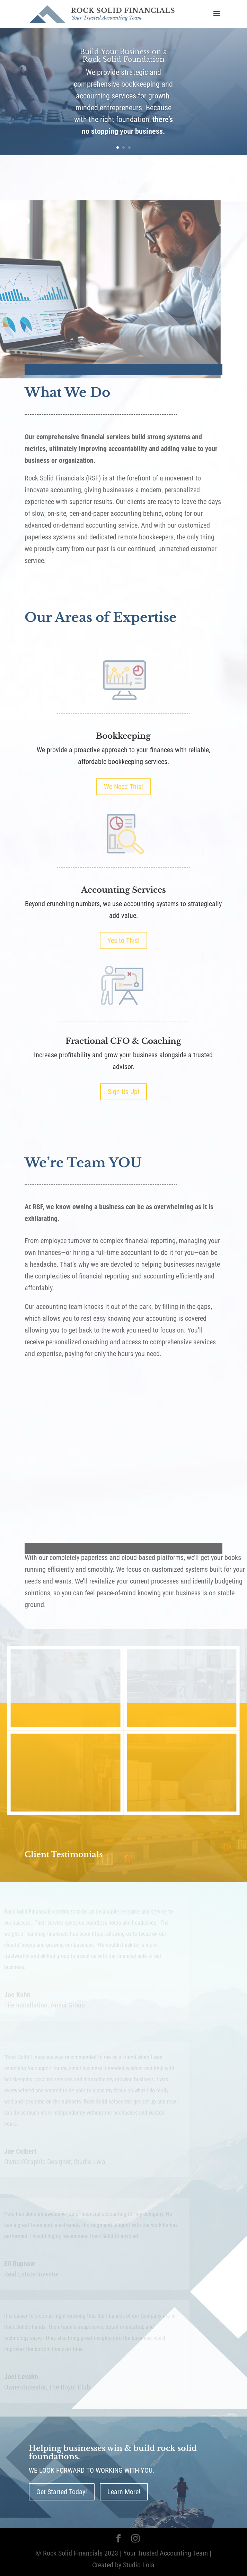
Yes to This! (123, 940)
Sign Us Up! (123, 1091)
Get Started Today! (61, 2492)
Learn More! (123, 2492)
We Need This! (123, 786)
